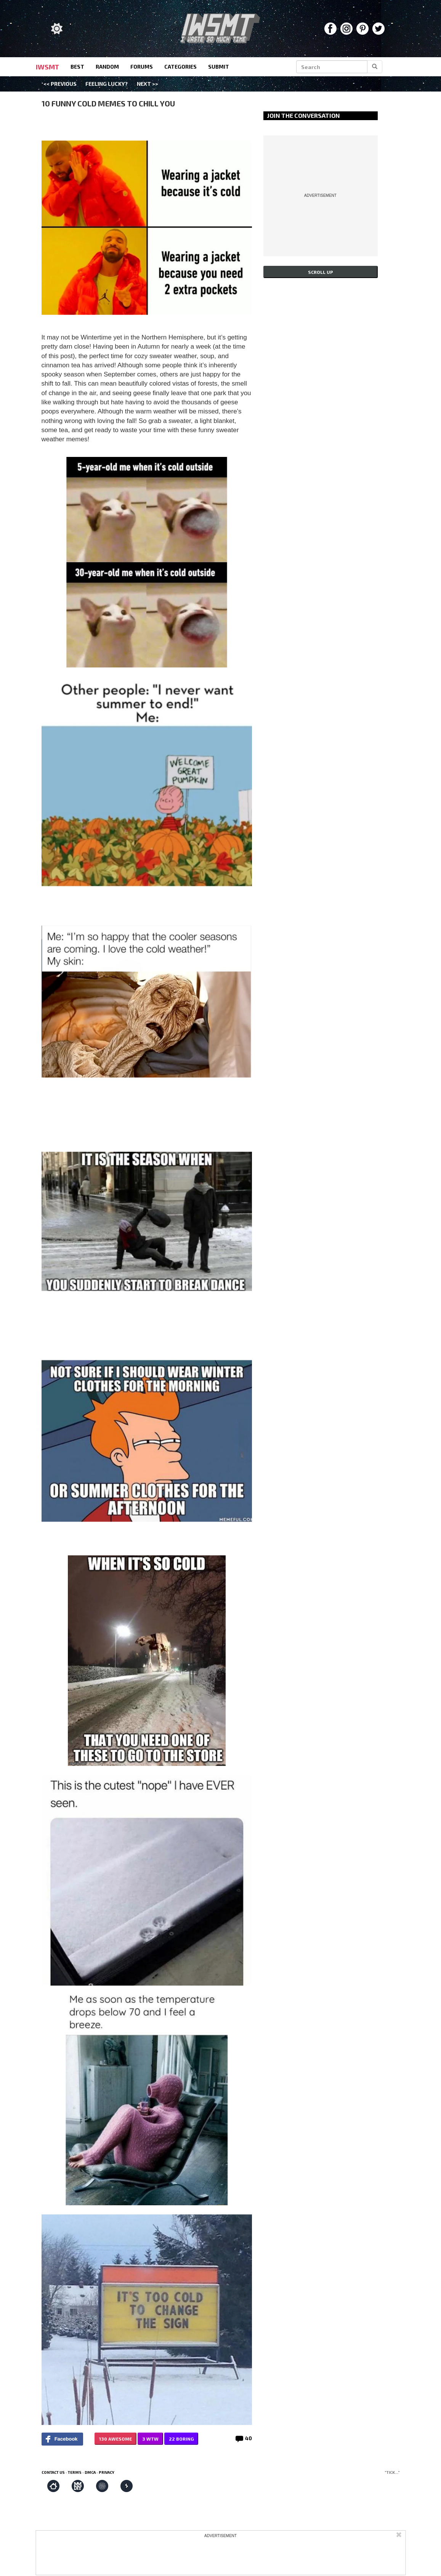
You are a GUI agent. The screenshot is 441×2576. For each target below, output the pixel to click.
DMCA (90, 2472)
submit (218, 66)
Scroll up (320, 272)
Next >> (147, 83)
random (107, 66)
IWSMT (47, 67)
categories (180, 66)
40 (248, 2438)
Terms (75, 2472)
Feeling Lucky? (106, 83)
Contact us (53, 2472)
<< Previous (60, 83)
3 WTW (150, 2438)
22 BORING (181, 2438)
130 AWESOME (115, 2438)
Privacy (106, 2472)
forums (141, 66)
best (77, 66)
